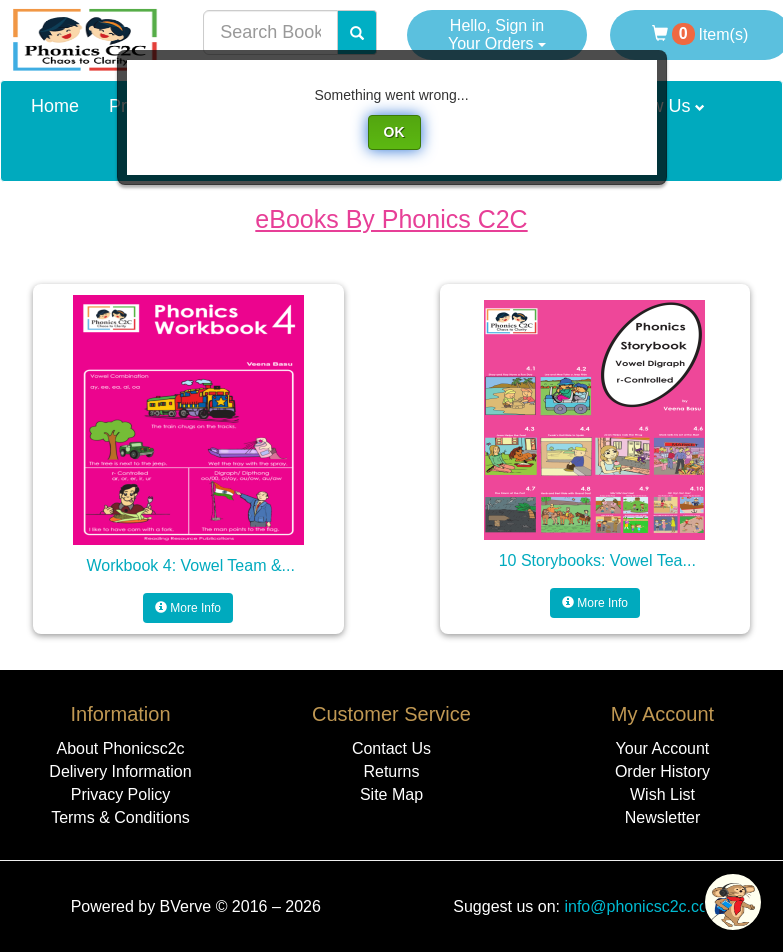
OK (394, 132)
